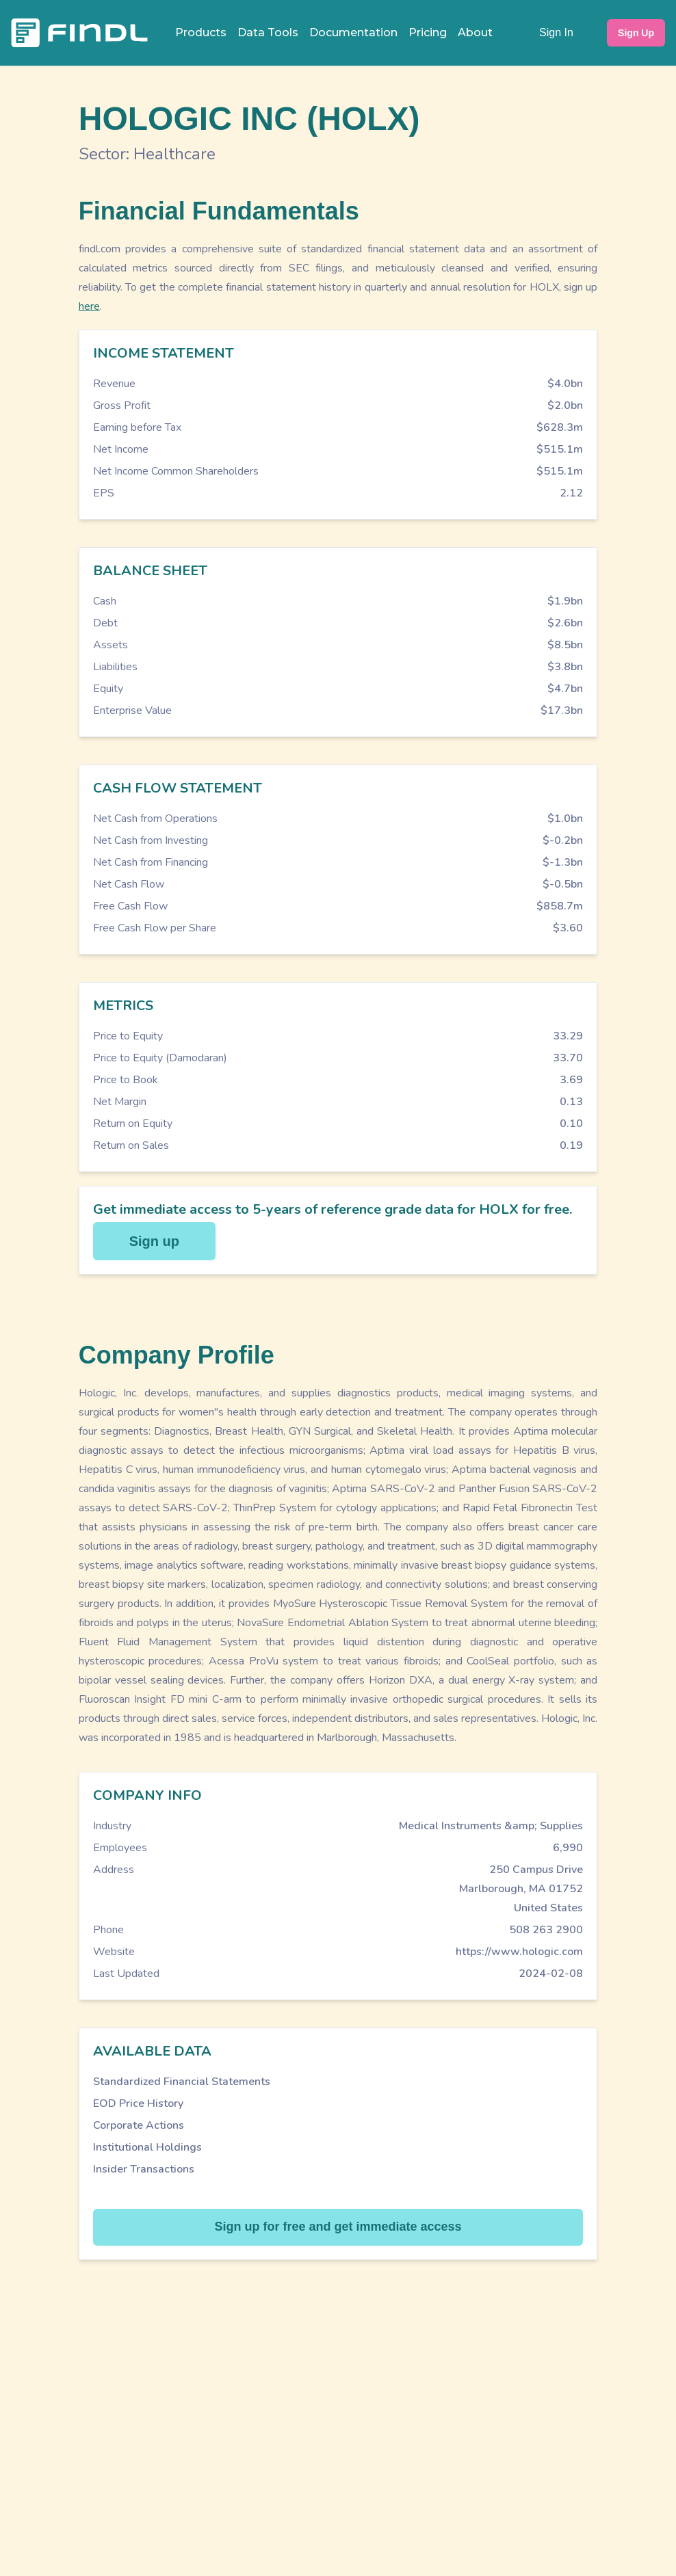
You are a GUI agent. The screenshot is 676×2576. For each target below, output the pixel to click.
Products (200, 32)
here (89, 306)
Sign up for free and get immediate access (337, 2226)
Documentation (353, 32)
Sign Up (636, 32)
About (475, 32)
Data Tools (267, 32)
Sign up (154, 1241)
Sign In (556, 32)
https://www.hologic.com (519, 1951)
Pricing (427, 32)
